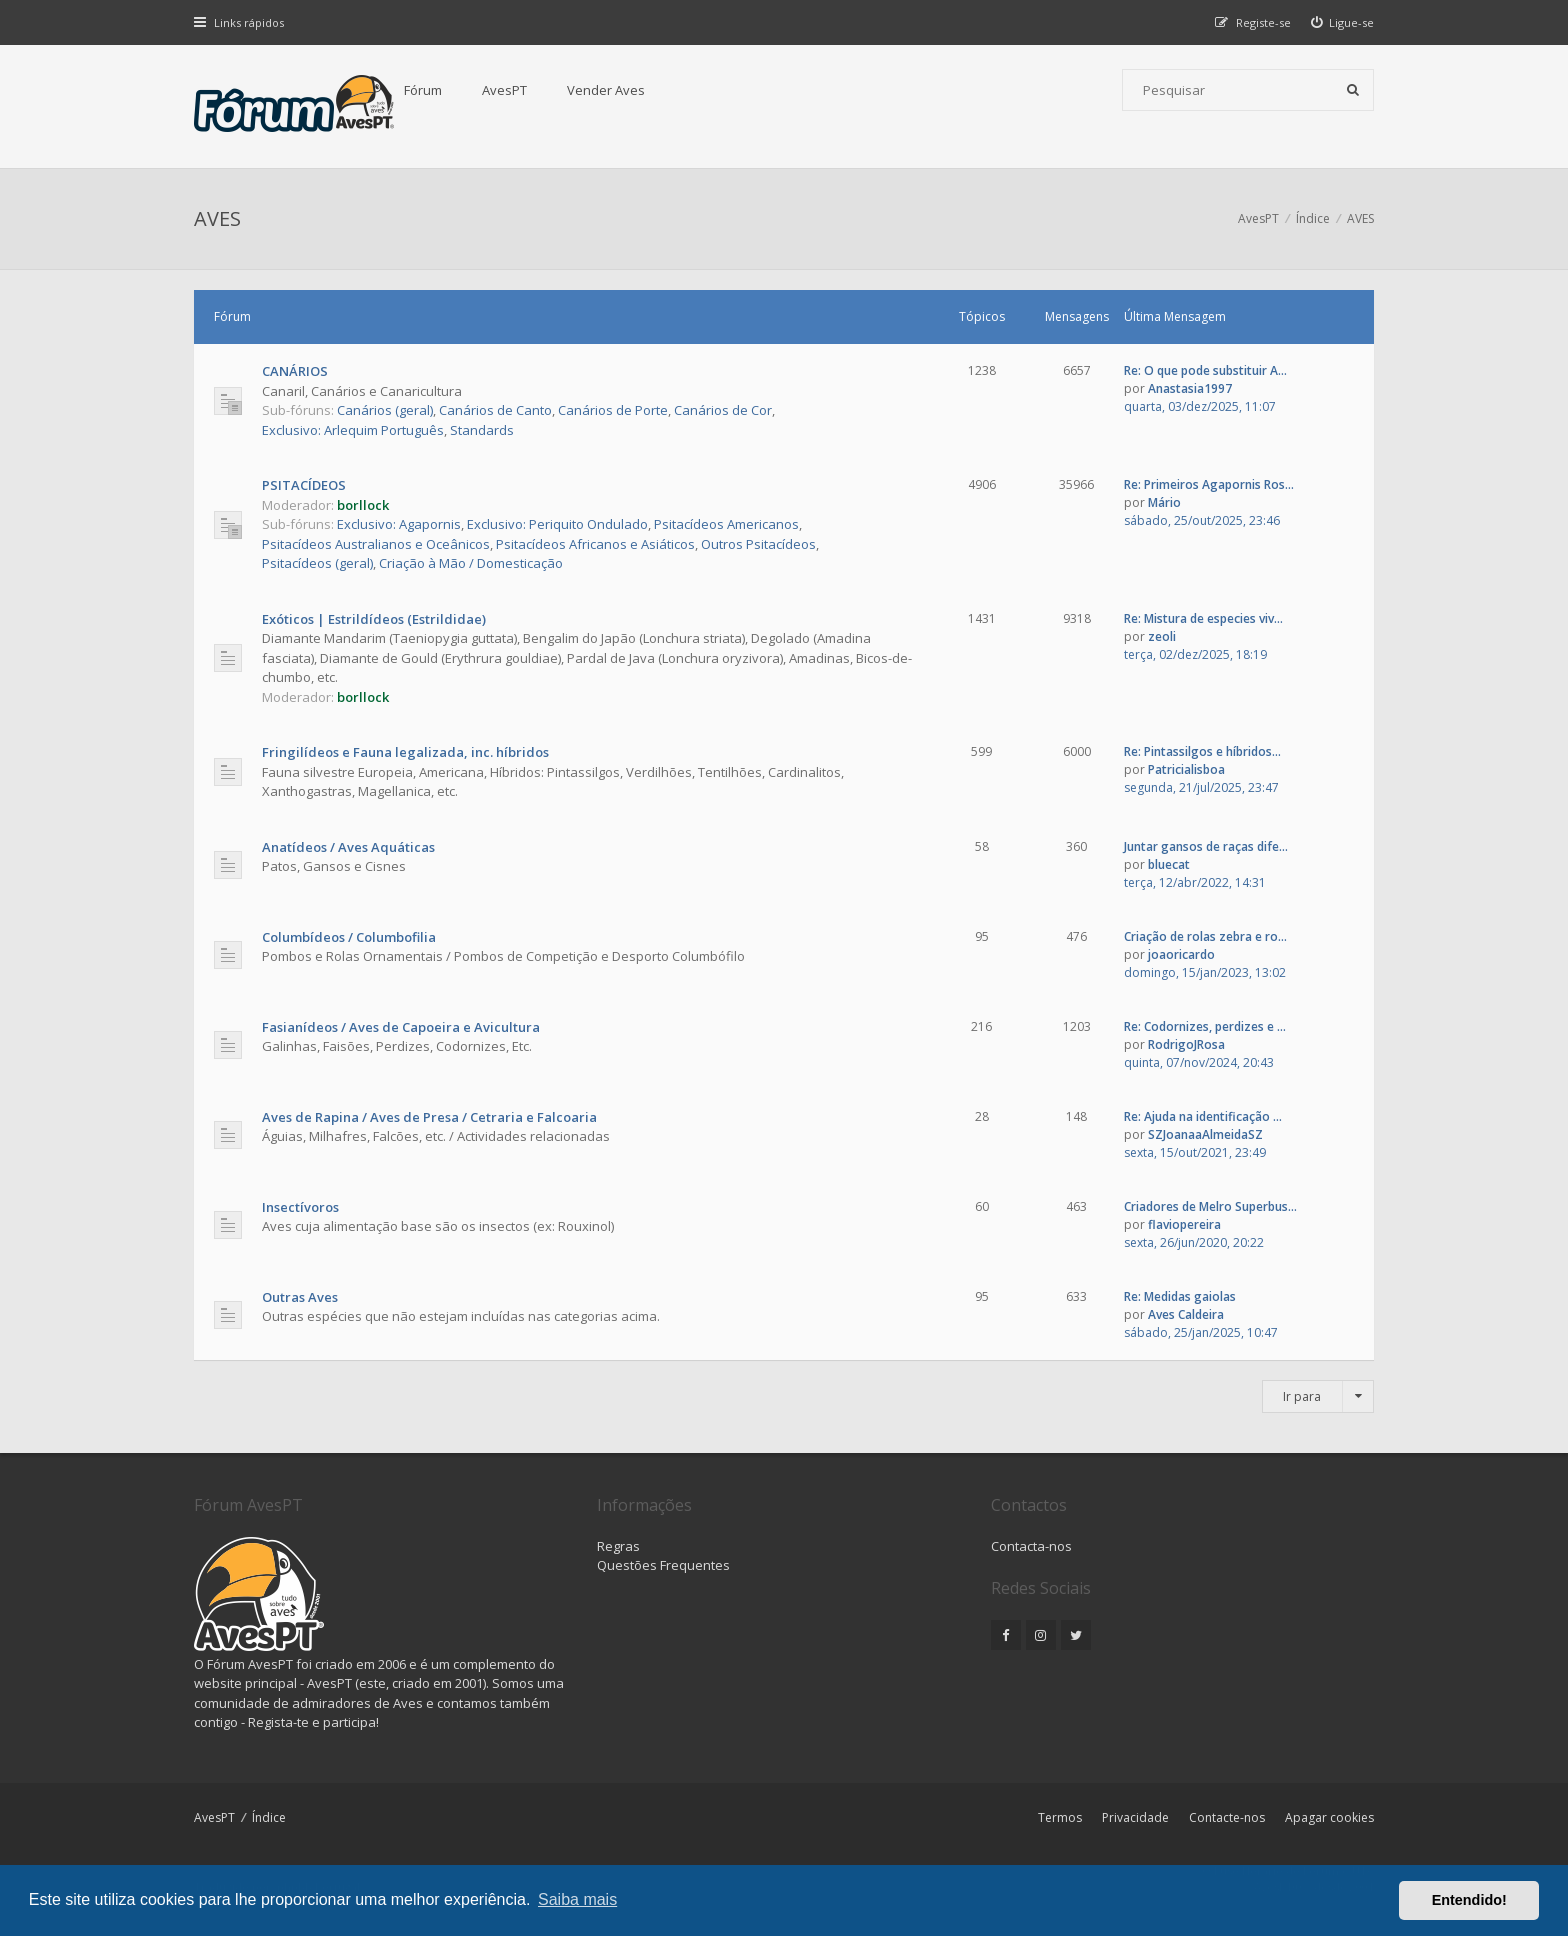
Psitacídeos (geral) (317, 563)
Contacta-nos (1031, 1546)
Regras (618, 1546)
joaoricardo (1181, 954)
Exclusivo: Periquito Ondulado (557, 524)
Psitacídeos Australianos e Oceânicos (376, 544)
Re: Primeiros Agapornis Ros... (1209, 484)
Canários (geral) (385, 410)
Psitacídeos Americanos (726, 524)
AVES (217, 218)
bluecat (1169, 864)
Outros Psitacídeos (758, 544)
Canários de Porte (613, 410)
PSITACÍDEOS (304, 485)
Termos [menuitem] (1060, 1817)
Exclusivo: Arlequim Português (353, 430)
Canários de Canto (495, 410)
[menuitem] (1343, 22)
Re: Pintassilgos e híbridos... (1202, 751)
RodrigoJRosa (1186, 1044)
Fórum (423, 90)
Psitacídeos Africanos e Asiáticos (595, 544)
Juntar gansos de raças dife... (1206, 846)
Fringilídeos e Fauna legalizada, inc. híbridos (405, 752)
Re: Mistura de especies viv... (1203, 618)
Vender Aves (606, 90)
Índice (269, 1817)
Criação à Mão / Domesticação (471, 563)
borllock (363, 505)
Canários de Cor (723, 410)
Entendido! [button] (1469, 1900)
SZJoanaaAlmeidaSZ (1205, 1134)
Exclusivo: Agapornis (399, 524)
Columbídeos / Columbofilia (349, 937)
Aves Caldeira (1186, 1314)
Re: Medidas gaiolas (1180, 1296)
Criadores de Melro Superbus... (1210, 1206)
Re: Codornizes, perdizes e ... (1205, 1026)
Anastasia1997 (1190, 388)
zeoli (1162, 636)
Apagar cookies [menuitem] (1329, 1817)
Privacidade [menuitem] (1135, 1817)
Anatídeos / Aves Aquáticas (348, 847)
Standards (482, 430)
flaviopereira (1184, 1224)
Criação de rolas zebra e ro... (1205, 936)
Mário (1164, 502)
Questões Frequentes (663, 1565)
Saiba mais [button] (577, 1899)
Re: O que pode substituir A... (1205, 370)
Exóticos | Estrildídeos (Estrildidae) (374, 619)
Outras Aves (300, 1297)
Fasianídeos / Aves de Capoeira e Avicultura (401, 1027)
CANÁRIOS (295, 371)
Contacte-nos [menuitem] (1227, 1817)
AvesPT (504, 90)
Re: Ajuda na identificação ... (1203, 1116)
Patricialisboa (1186, 769)
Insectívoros (300, 1207)
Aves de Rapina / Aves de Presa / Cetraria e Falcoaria (429, 1117)
